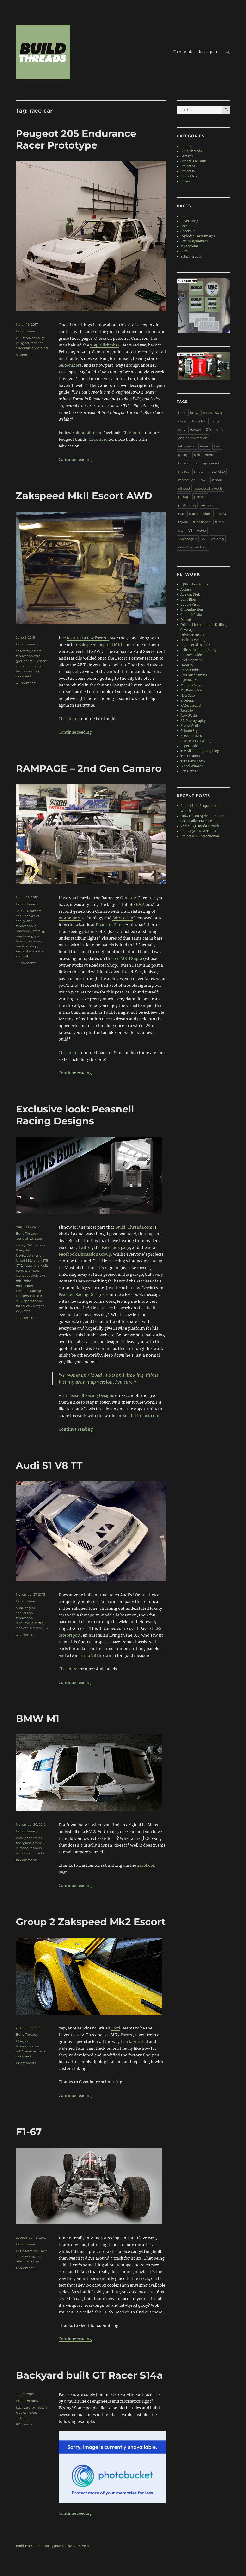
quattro (37, 1623)
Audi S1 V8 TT (49, 1465)
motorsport (70, 918)
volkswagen (35, 1306)
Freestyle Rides (191, 655)
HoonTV (186, 665)
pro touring (187, 505)
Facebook (182, 52)
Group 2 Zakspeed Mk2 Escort (91, 1922)
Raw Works (189, 716)
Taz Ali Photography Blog (199, 751)
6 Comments (26, 1635)
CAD (24, 911)
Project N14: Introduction (199, 836)
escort (36, 651)
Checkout (187, 231)
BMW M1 (37, 1718)
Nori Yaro (187, 695)
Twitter (85, 1247)
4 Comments (26, 355)
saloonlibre (24, 348)
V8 (27, 956)
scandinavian (199, 513)
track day (32, 2261)
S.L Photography (193, 721)
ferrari (38, 1255)
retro (19, 2261)
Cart (183, 226)
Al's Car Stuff (190, 594)
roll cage (36, 666)
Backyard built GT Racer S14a (89, 2375)
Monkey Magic (191, 685)
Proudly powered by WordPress (65, 2546)
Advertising (189, 221)
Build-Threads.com (133, 1227)
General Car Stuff (29, 1238)
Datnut (185, 620)
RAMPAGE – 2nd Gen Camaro (88, 768)
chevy (20, 921)
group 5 (22, 661)
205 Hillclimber (104, 345)
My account (189, 246)
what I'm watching (193, 547)
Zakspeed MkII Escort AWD (84, 496)
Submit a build (191, 256)
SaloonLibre (70, 365)
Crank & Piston (191, 615)
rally (19, 1301)
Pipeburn (187, 700)
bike (181, 413)
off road (184, 488)
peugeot (22, 343)
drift (219, 429)
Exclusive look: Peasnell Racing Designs (75, 1115)
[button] (228, 52)
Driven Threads (192, 635)
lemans (33, 1270)
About (185, 216)
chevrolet (32, 916)
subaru (220, 513)
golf (44, 1265)
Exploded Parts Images (197, 236)
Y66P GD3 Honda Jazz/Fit (199, 826)
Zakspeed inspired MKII (100, 644)
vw (18, 1311)
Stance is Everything (196, 741)
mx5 (204, 480)
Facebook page (116, 1247)
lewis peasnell (27, 1275)
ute (181, 530)
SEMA (139, 904)
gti (43, 338)
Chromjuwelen (191, 610)
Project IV (187, 171)
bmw (20, 1245)
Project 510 (188, 166)
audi (19, 1608)
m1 (18, 1853)
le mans (22, 1848)
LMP (42, 1275)
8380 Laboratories (194, 584)
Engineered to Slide (195, 645)
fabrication (31, 338)
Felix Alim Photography (198, 650)
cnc (29, 921)
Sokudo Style (190, 731)
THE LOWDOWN (192, 761)
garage (183, 455)
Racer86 (186, 711)
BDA (19, 2041)
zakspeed (23, 676)
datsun (195, 429)
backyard (23, 2407)
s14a (32, 2412)
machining (24, 936)
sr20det (22, 2417)
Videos (185, 181)
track (41, 2051)
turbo (20, 671)
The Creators (190, 756)
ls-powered (210, 463)
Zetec (26, 1311)
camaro (36, 911)
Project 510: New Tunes (198, 831)
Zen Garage (189, 771)
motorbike (216, 471)
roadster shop (26, 946)
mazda (183, 471)
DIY (208, 429)
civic (28, 1250)
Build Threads (27, 331)
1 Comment (25, 2268)
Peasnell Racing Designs (82, 1294)
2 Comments (26, 2063)
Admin (185, 146)
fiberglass (23, 1843)
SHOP (184, 251)
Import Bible (190, 670)
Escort (127, 2034)
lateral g (37, 931)
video (201, 530)
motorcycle (187, 480)
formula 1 (32, 2251)
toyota (183, 522)
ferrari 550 (23, 1260)
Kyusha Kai (188, 680)
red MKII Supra (127, 958)
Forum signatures (194, 241)
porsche (200, 497)
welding (41, 348)
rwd (181, 513)
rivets (39, 1853)
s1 (30, 1628)
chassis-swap (213, 413)
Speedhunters (191, 736)
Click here (132, 432)
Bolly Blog (188, 599)
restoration (209, 505)
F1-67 (29, 2131)
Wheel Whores (191, 766)
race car (37, 343)
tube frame (201, 522)
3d (18, 911)
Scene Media (190, 726)
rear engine (31, 2256)
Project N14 (189, 176)
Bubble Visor (190, 605)
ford (37, 656)
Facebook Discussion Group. (85, 1254)
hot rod (184, 463)
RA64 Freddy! (190, 706)
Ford (115, 2028)
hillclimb (23, 1623)
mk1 (19, 1280)
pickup (183, 497)
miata (198, 471)
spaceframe (33, 1301)
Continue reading (75, 459)
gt (33, 2407)
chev (19, 916)
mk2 (27, 1280)
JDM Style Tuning (193, 675)
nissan (42, 2407)
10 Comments (26, 1860)
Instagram (209, 52)
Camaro (127, 897)
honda (21, 1270)
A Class (185, 589)
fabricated (138, 2041)
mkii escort (38, 661)
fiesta (28, 1265)
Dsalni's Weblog (192, 640)
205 (18, 338)
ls (195, 463)
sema (20, 951)
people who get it (208, 488)
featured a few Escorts (88, 637)
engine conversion (192, 438)
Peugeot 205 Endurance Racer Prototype (76, 139)
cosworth (23, 651)
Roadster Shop (110, 924)
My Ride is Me (191, 690)
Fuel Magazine (191, 660)
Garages (186, 156)
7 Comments (26, 963)
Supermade (189, 746)
